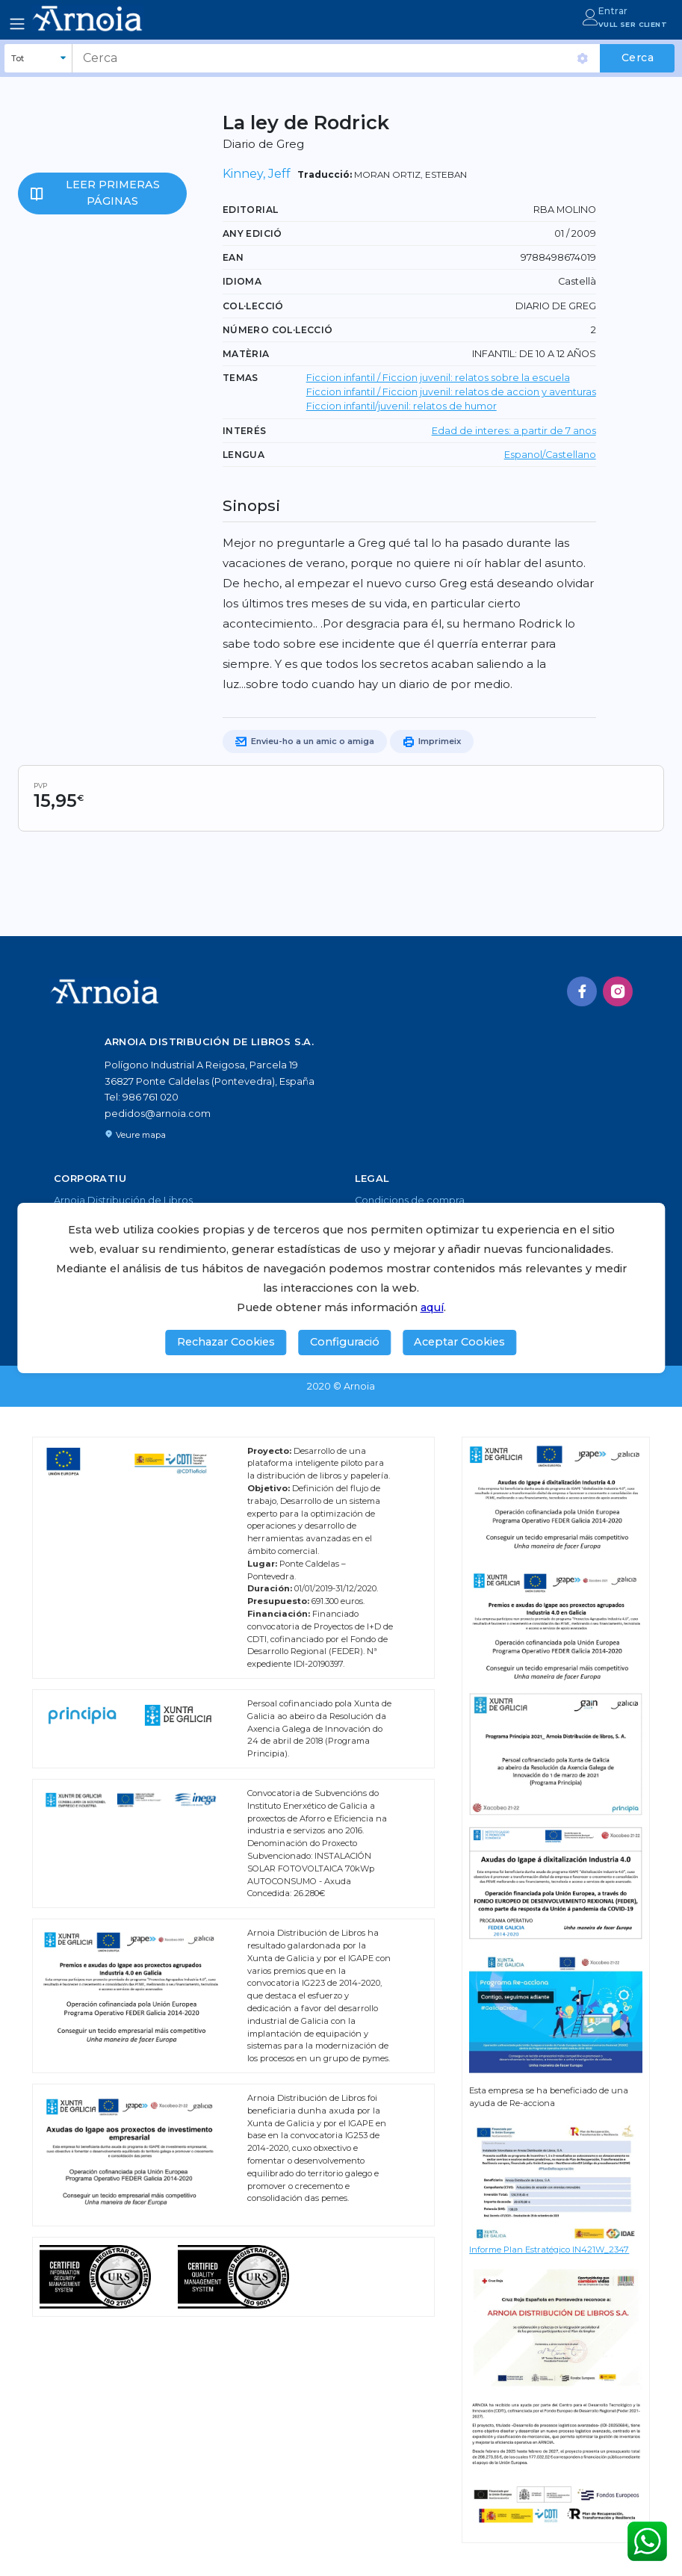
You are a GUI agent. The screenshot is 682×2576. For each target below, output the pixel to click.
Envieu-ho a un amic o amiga (304, 742)
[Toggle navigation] (17, 24)
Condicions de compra (410, 1200)
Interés (245, 430)
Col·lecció (253, 306)
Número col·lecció (278, 329)
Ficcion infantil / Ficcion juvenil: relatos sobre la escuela (438, 377)
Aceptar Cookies (459, 1342)
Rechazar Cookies (226, 1342)
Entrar (612, 10)
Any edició (252, 233)
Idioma (242, 281)
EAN (233, 257)
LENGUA (243, 454)
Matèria (246, 353)
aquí (432, 1307)
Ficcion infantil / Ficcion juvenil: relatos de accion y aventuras (451, 391)
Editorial (251, 209)
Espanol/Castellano (550, 454)
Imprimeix (432, 742)
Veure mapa (135, 1135)
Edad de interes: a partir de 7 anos (514, 430)
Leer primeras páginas (113, 193)
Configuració (344, 1342)
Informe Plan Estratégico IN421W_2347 (549, 2249)
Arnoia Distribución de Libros (123, 1200)
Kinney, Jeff (257, 174)
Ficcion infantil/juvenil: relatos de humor (401, 406)
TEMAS (240, 377)
